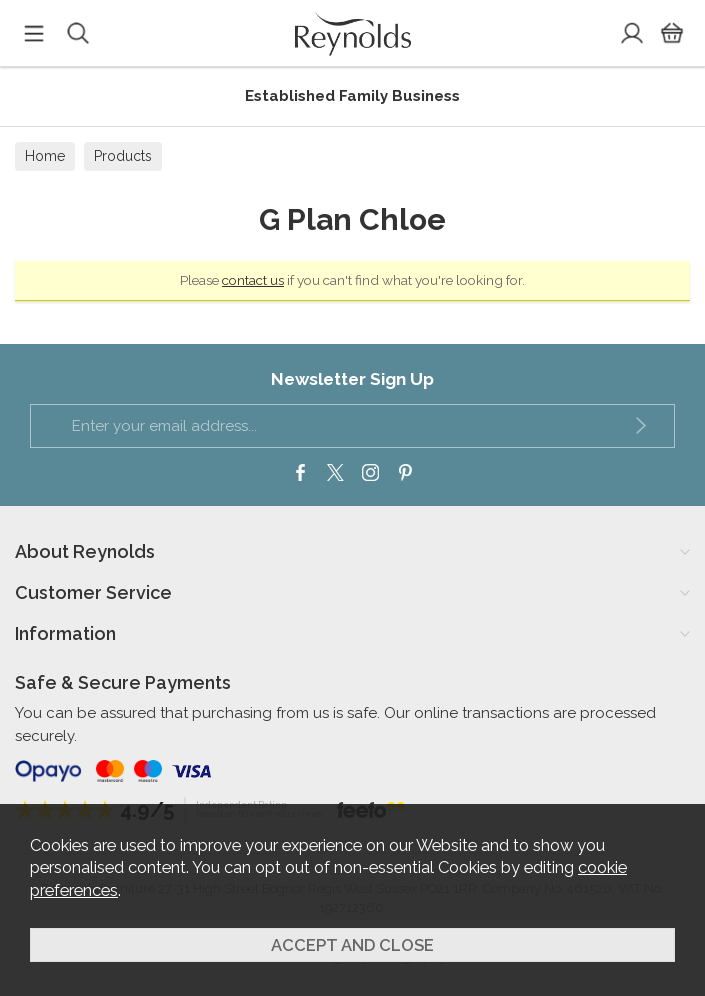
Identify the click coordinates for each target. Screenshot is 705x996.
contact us (253, 280)
